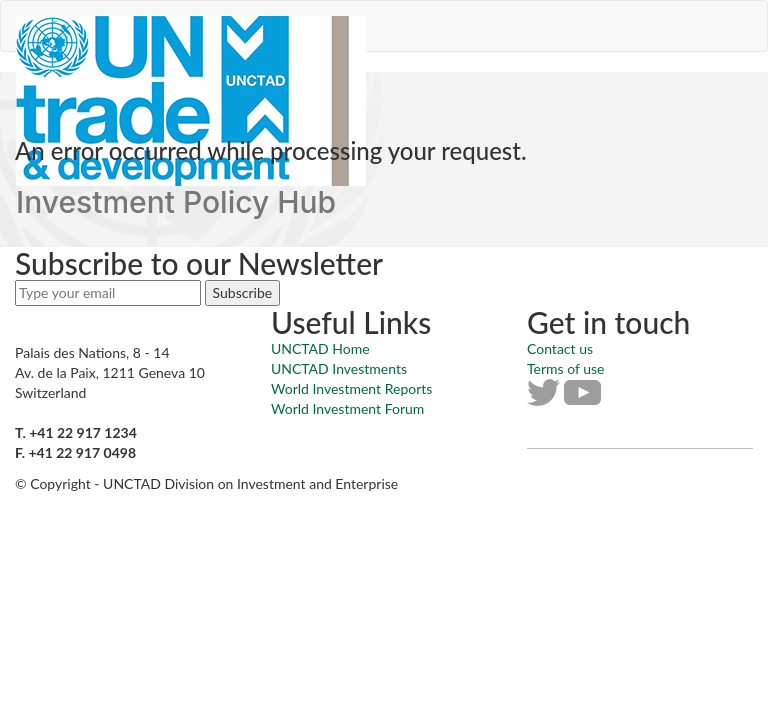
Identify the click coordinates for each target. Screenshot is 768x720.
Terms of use (565, 368)
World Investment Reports (351, 388)
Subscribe (243, 292)
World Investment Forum (347, 408)
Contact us (560, 348)
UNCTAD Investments (339, 368)
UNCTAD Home (320, 348)
